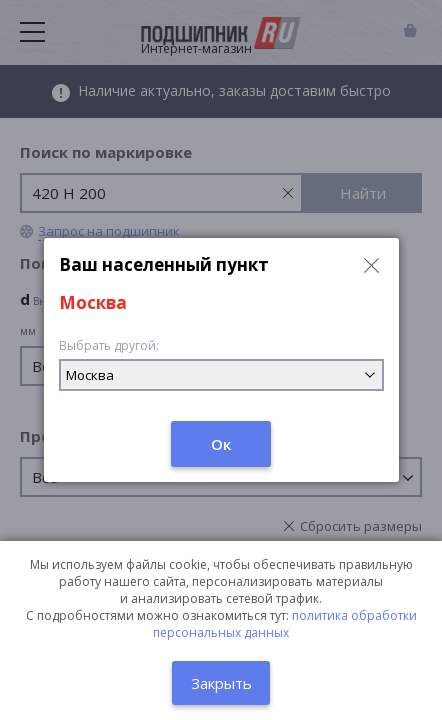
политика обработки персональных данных (285, 624)
